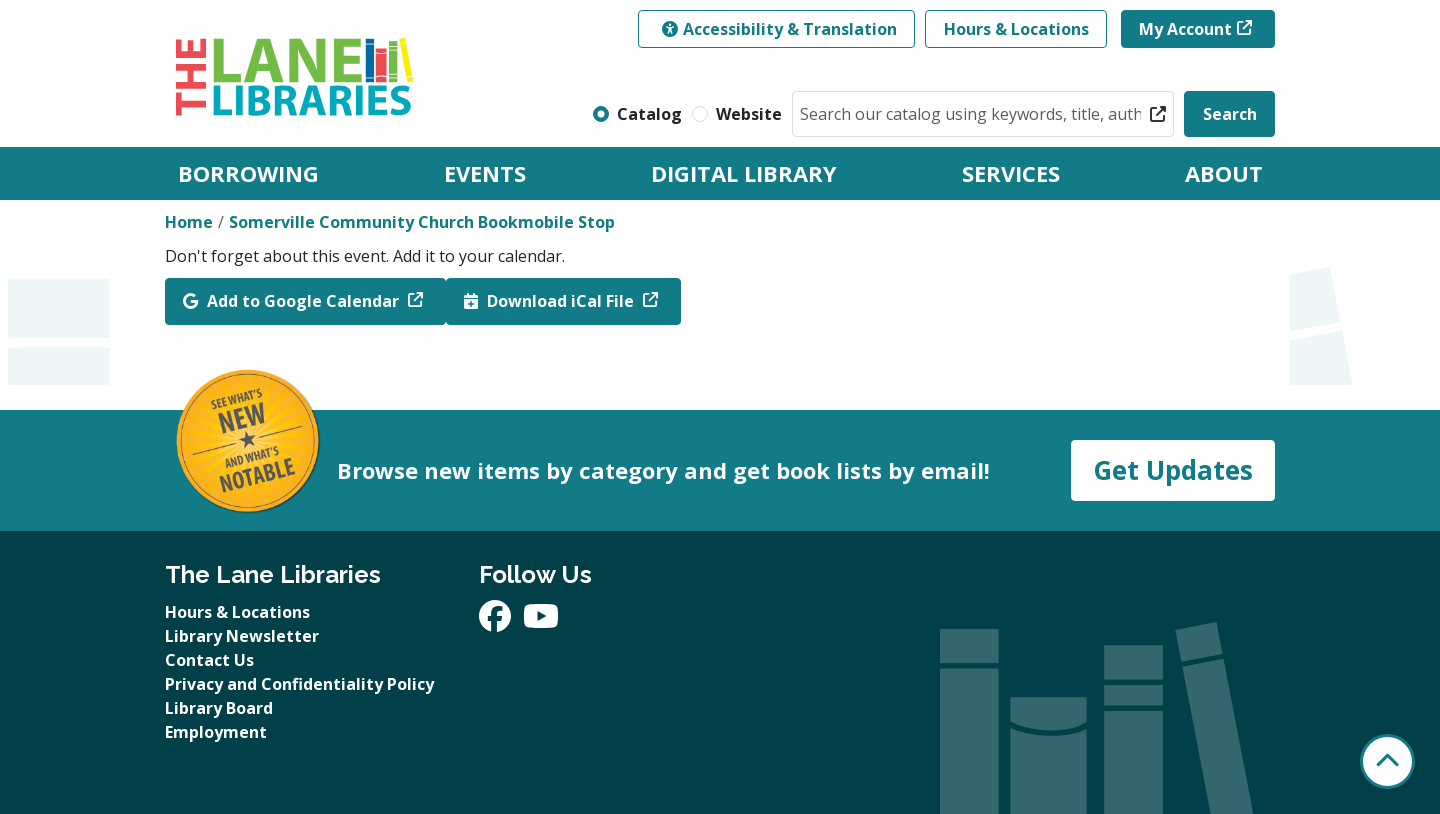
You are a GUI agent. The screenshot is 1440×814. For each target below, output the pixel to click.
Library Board (219, 708)
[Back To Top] (1387, 761)
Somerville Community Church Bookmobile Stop (422, 222)
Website (749, 114)
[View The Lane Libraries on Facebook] (497, 622)
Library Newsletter (242, 636)
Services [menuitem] (1011, 173)
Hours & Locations (1016, 29)
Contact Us (209, 660)
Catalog (649, 114)
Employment (216, 732)
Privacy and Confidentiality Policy (299, 684)
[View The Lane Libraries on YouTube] (541, 622)
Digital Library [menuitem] (744, 173)
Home (189, 222)
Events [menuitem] (485, 173)
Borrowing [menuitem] (248, 173)
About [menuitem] (1224, 173)
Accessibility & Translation (779, 29)
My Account (1185, 29)
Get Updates (1173, 470)
